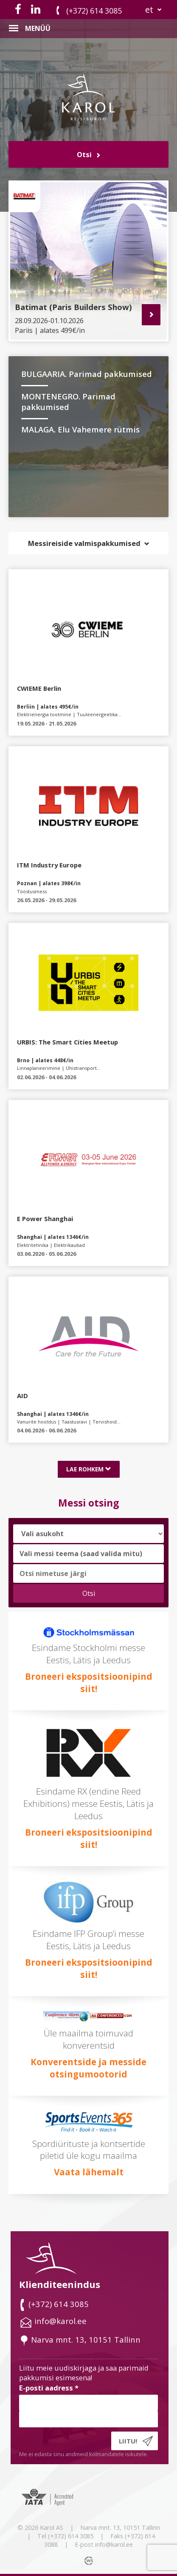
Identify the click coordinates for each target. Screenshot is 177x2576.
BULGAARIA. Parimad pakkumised (86, 374)
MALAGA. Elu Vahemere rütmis (80, 429)
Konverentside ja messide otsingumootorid (88, 2068)
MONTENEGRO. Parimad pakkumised (68, 401)
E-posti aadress (49, 2388)
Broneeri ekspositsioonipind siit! (88, 1682)
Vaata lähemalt (89, 2172)
